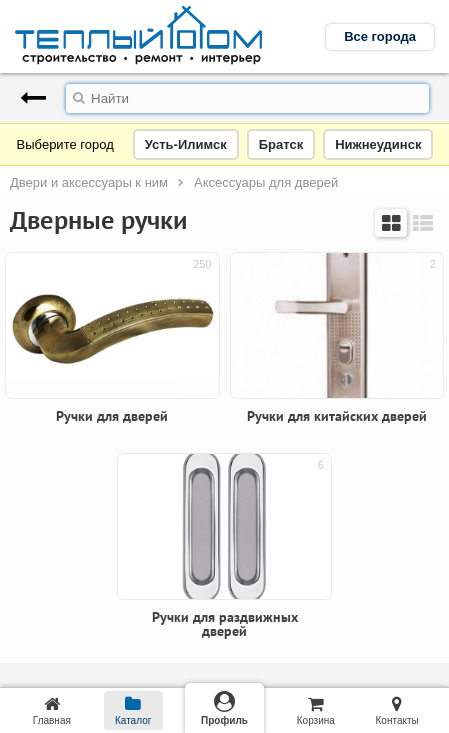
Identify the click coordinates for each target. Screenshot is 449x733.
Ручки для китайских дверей (337, 416)
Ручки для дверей (112, 416)
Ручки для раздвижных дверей (225, 624)
